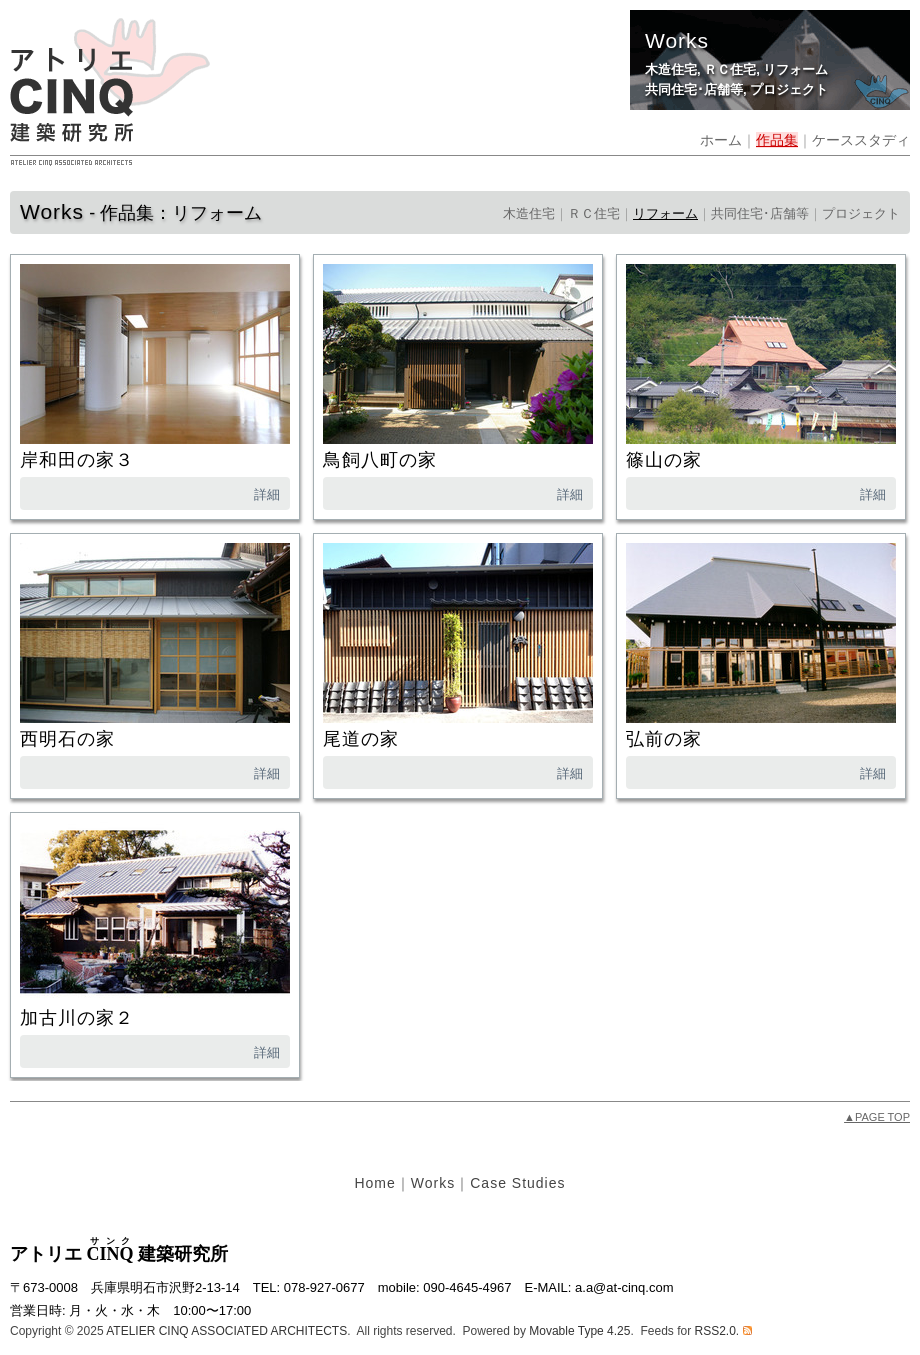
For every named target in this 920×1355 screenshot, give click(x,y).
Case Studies (517, 1183)
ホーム (721, 140)
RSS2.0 (714, 1331)
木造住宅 (671, 69)
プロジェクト (789, 89)
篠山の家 (664, 460)
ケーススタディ (861, 140)
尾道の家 (361, 739)
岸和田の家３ (77, 460)
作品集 (777, 140)
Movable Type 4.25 (579, 1331)
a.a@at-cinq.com (624, 1287)
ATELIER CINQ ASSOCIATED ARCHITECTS (226, 1331)
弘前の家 (664, 739)
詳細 (267, 494)
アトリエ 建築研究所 (119, 1254)
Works (433, 1183)
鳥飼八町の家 (380, 460)
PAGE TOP (877, 1117)
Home (374, 1183)
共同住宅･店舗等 (694, 89)
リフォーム (795, 69)
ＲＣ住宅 (730, 69)
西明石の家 (67, 739)
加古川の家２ (77, 1018)
